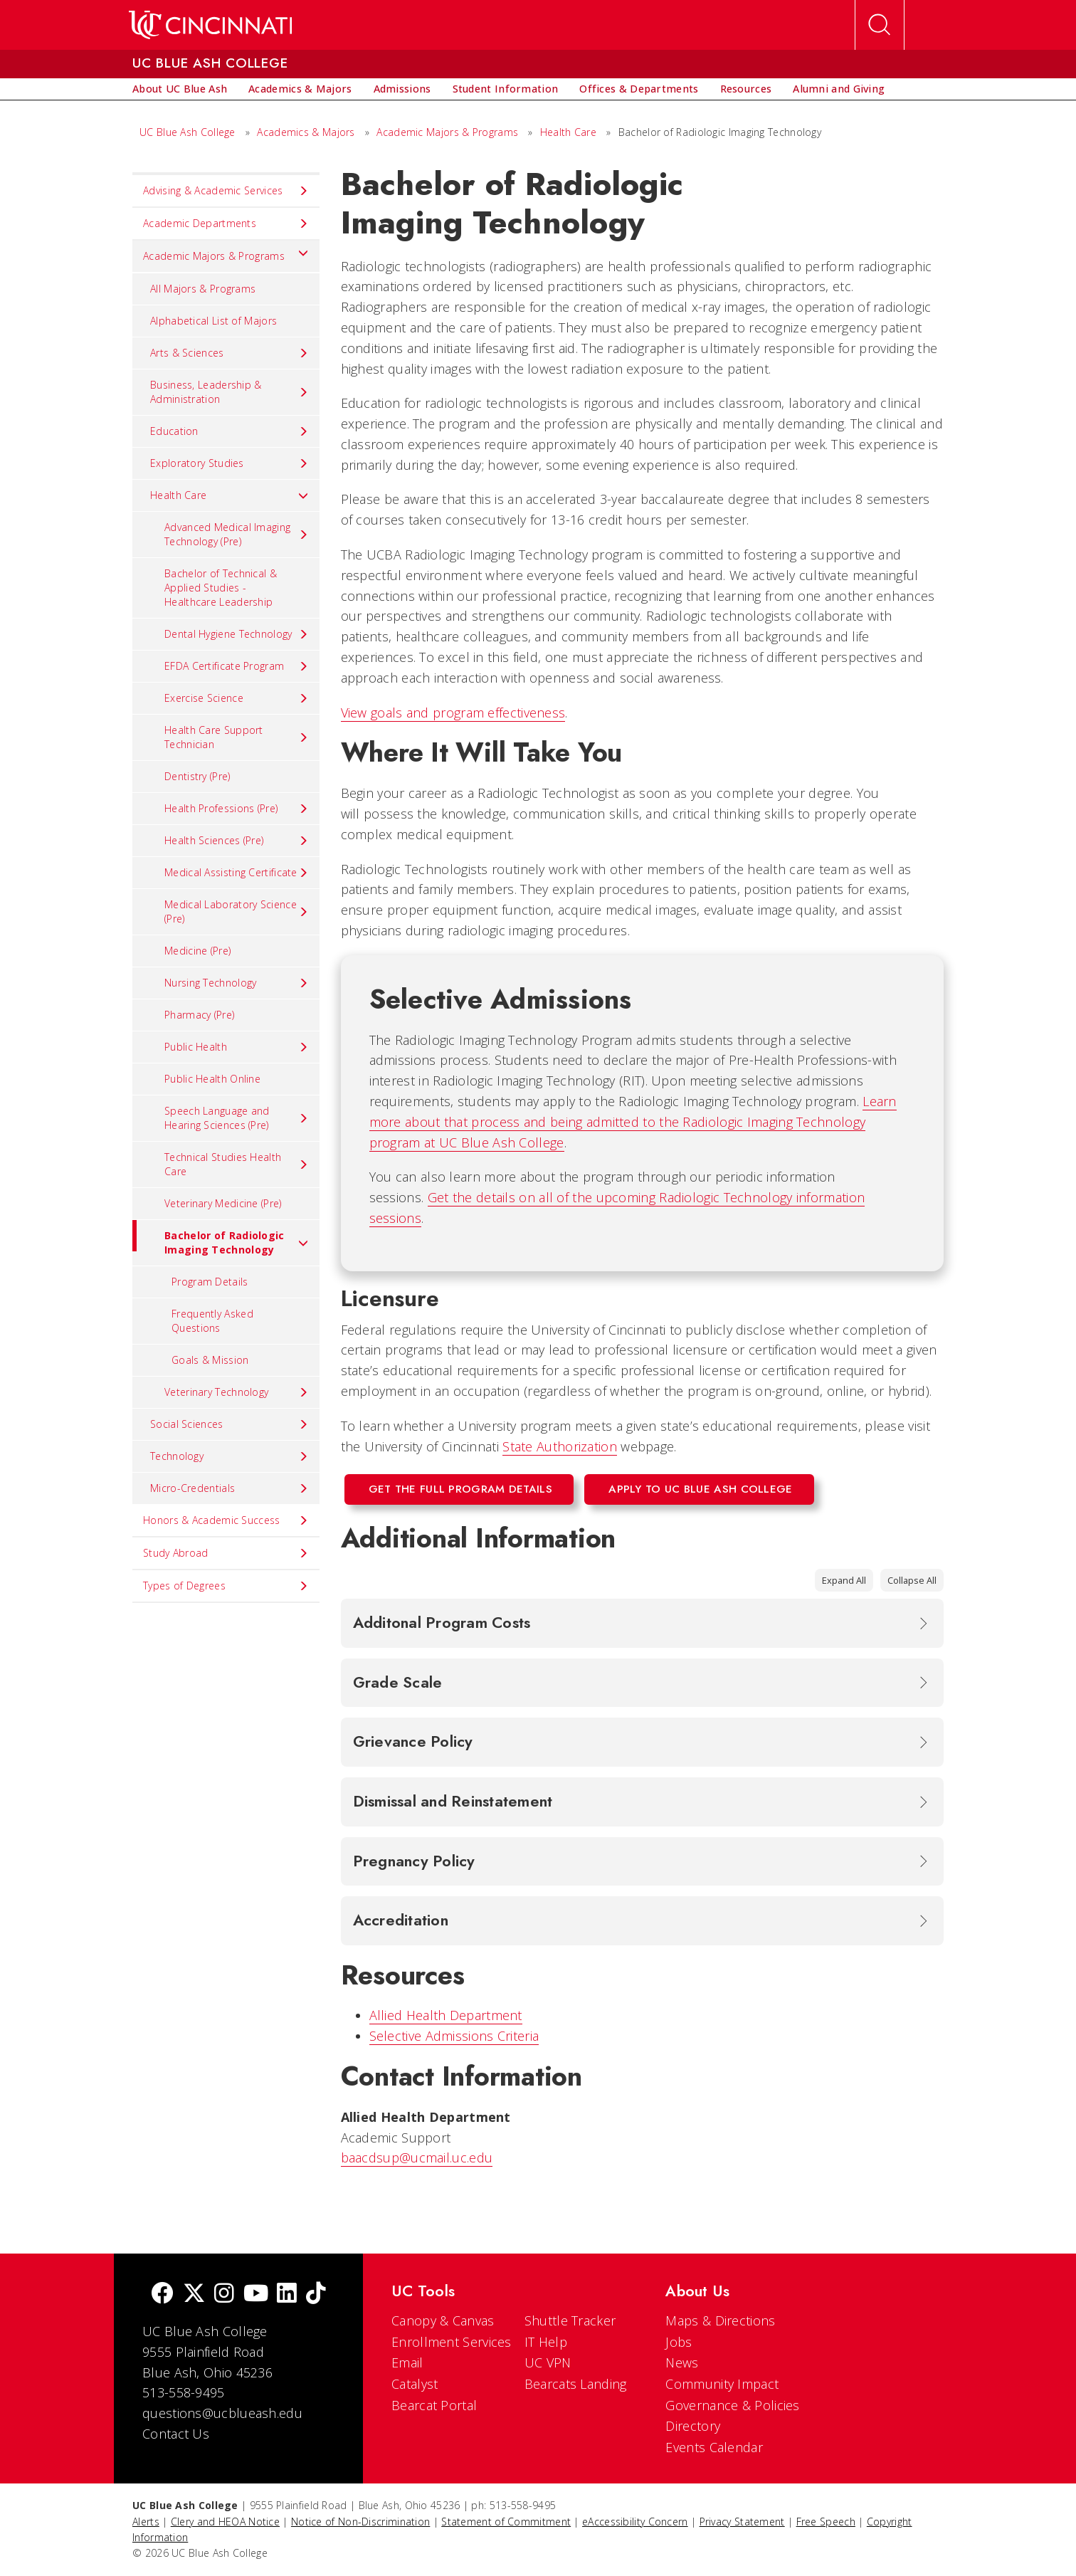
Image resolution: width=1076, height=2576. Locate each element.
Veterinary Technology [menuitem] (236, 1392)
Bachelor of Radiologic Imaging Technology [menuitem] (220, 1238)
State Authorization (559, 1446)
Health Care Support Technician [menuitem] (236, 737)
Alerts (145, 2521)
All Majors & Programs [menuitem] (202, 288)
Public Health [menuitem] (236, 1047)
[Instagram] (224, 2294)
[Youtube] (255, 2294)
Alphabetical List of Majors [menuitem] (213, 320)
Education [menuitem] (229, 431)
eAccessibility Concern (635, 2521)
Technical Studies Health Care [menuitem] (236, 1164)
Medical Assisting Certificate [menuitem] (236, 872)
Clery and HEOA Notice (225, 2521)
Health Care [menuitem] (229, 495)
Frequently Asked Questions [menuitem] (212, 1321)
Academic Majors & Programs (447, 132)
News (681, 2362)
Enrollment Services (451, 2341)
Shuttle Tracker (570, 2320)
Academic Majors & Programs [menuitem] (226, 252)
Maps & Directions (720, 2320)
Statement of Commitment (506, 2521)
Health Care (568, 132)
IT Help (545, 2341)
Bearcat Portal (434, 2405)
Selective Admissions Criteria (454, 2035)
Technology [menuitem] (229, 1456)
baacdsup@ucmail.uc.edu (417, 2157)
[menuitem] (180, 89)
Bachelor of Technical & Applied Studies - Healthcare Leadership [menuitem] (220, 588)
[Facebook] (162, 2294)
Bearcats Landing (575, 2383)
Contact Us (175, 2433)
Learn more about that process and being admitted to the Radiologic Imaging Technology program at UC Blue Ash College (633, 1122)
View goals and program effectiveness (453, 712)
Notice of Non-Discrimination (360, 2521)
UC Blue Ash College (187, 132)
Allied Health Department (445, 2015)
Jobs (678, 2341)
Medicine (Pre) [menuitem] (197, 950)
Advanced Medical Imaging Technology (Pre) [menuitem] (236, 534)
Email (407, 2362)
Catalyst (414, 2383)
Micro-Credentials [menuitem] (229, 1488)
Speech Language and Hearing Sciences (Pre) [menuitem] (236, 1118)
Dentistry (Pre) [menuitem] (197, 776)
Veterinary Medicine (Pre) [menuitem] (223, 1203)
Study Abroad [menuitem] (226, 1553)
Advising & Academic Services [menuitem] (226, 190)
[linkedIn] (287, 2294)
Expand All (844, 1580)
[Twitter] (194, 2294)
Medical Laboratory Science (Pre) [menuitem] (236, 911)
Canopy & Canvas (443, 2320)
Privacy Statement (742, 2521)
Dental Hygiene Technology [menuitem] (236, 634)
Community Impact (722, 2383)
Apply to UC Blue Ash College (700, 1489)
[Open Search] (879, 25)
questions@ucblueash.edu (222, 2413)
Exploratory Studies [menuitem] (229, 463)
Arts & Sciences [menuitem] (229, 353)
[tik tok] (316, 2294)
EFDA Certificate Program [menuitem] (236, 666)
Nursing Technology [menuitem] (236, 983)
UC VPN (547, 2362)
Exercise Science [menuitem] (236, 698)
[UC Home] (210, 25)
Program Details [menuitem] (210, 1281)
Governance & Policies (732, 2405)
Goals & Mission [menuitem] (210, 1360)
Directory (692, 2425)
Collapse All (912, 1580)
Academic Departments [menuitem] (226, 223)
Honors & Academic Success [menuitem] (226, 1520)
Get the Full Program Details (460, 1489)
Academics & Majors (305, 132)
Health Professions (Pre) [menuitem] (236, 808)
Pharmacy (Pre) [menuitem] (199, 1014)
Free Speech (825, 2521)
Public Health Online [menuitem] (212, 1078)
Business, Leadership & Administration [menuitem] (229, 392)
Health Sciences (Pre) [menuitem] (236, 840)
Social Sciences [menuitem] (229, 1424)
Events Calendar (714, 2447)
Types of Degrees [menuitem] (226, 1586)
